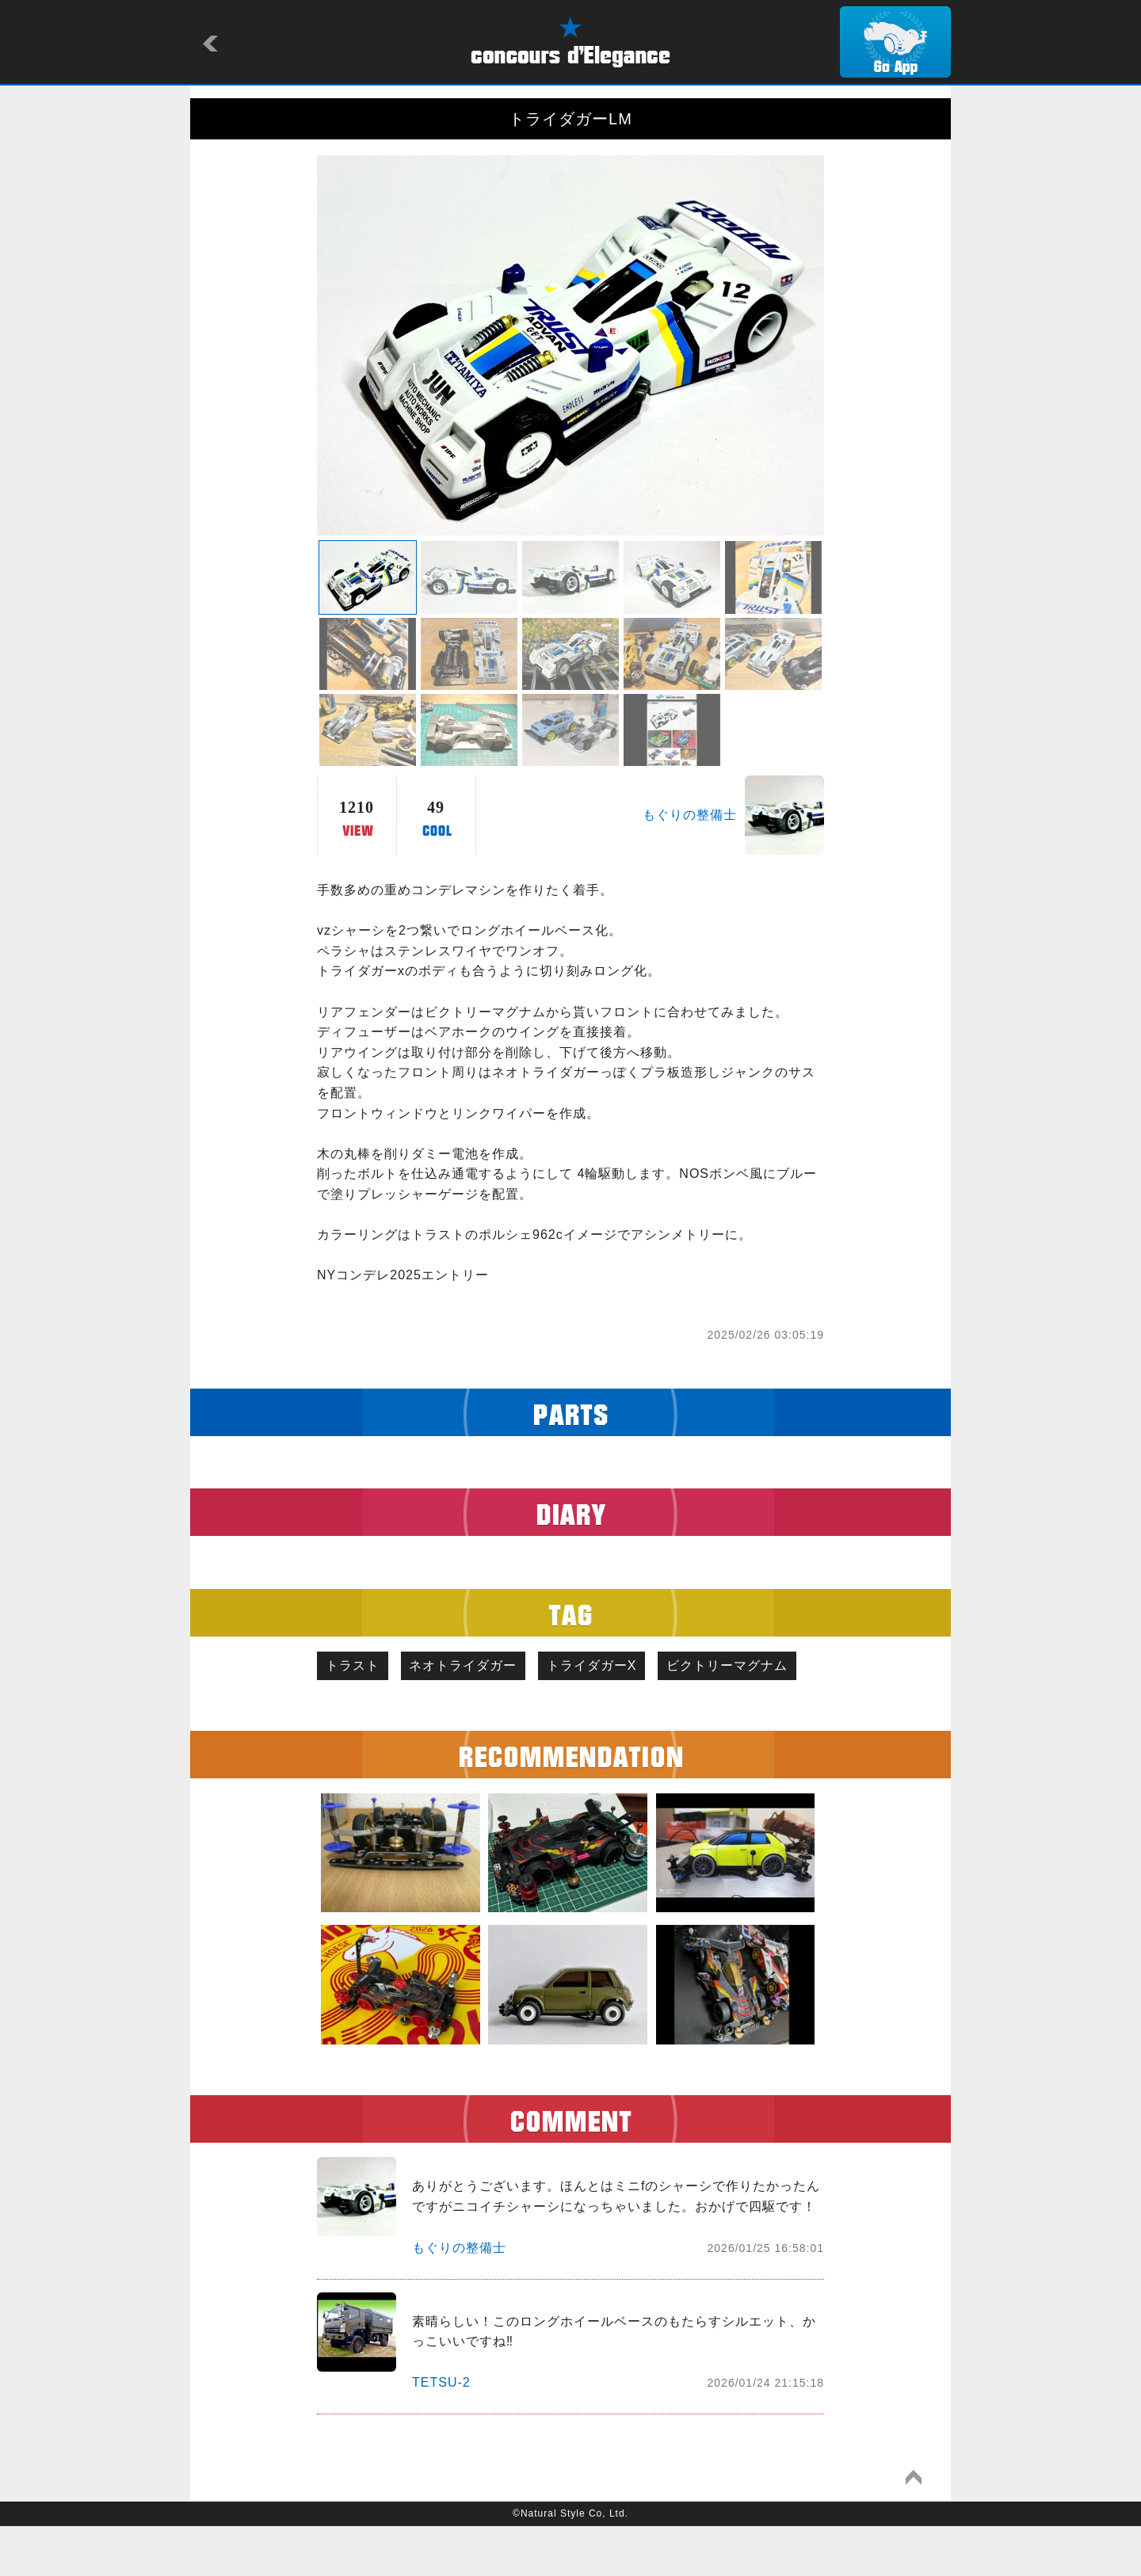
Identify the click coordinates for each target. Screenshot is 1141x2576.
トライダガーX (612, 1668)
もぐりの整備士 (690, 814)
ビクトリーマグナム (390, 1713)
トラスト (357, 1668)
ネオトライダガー (475, 1668)
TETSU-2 (441, 2432)
